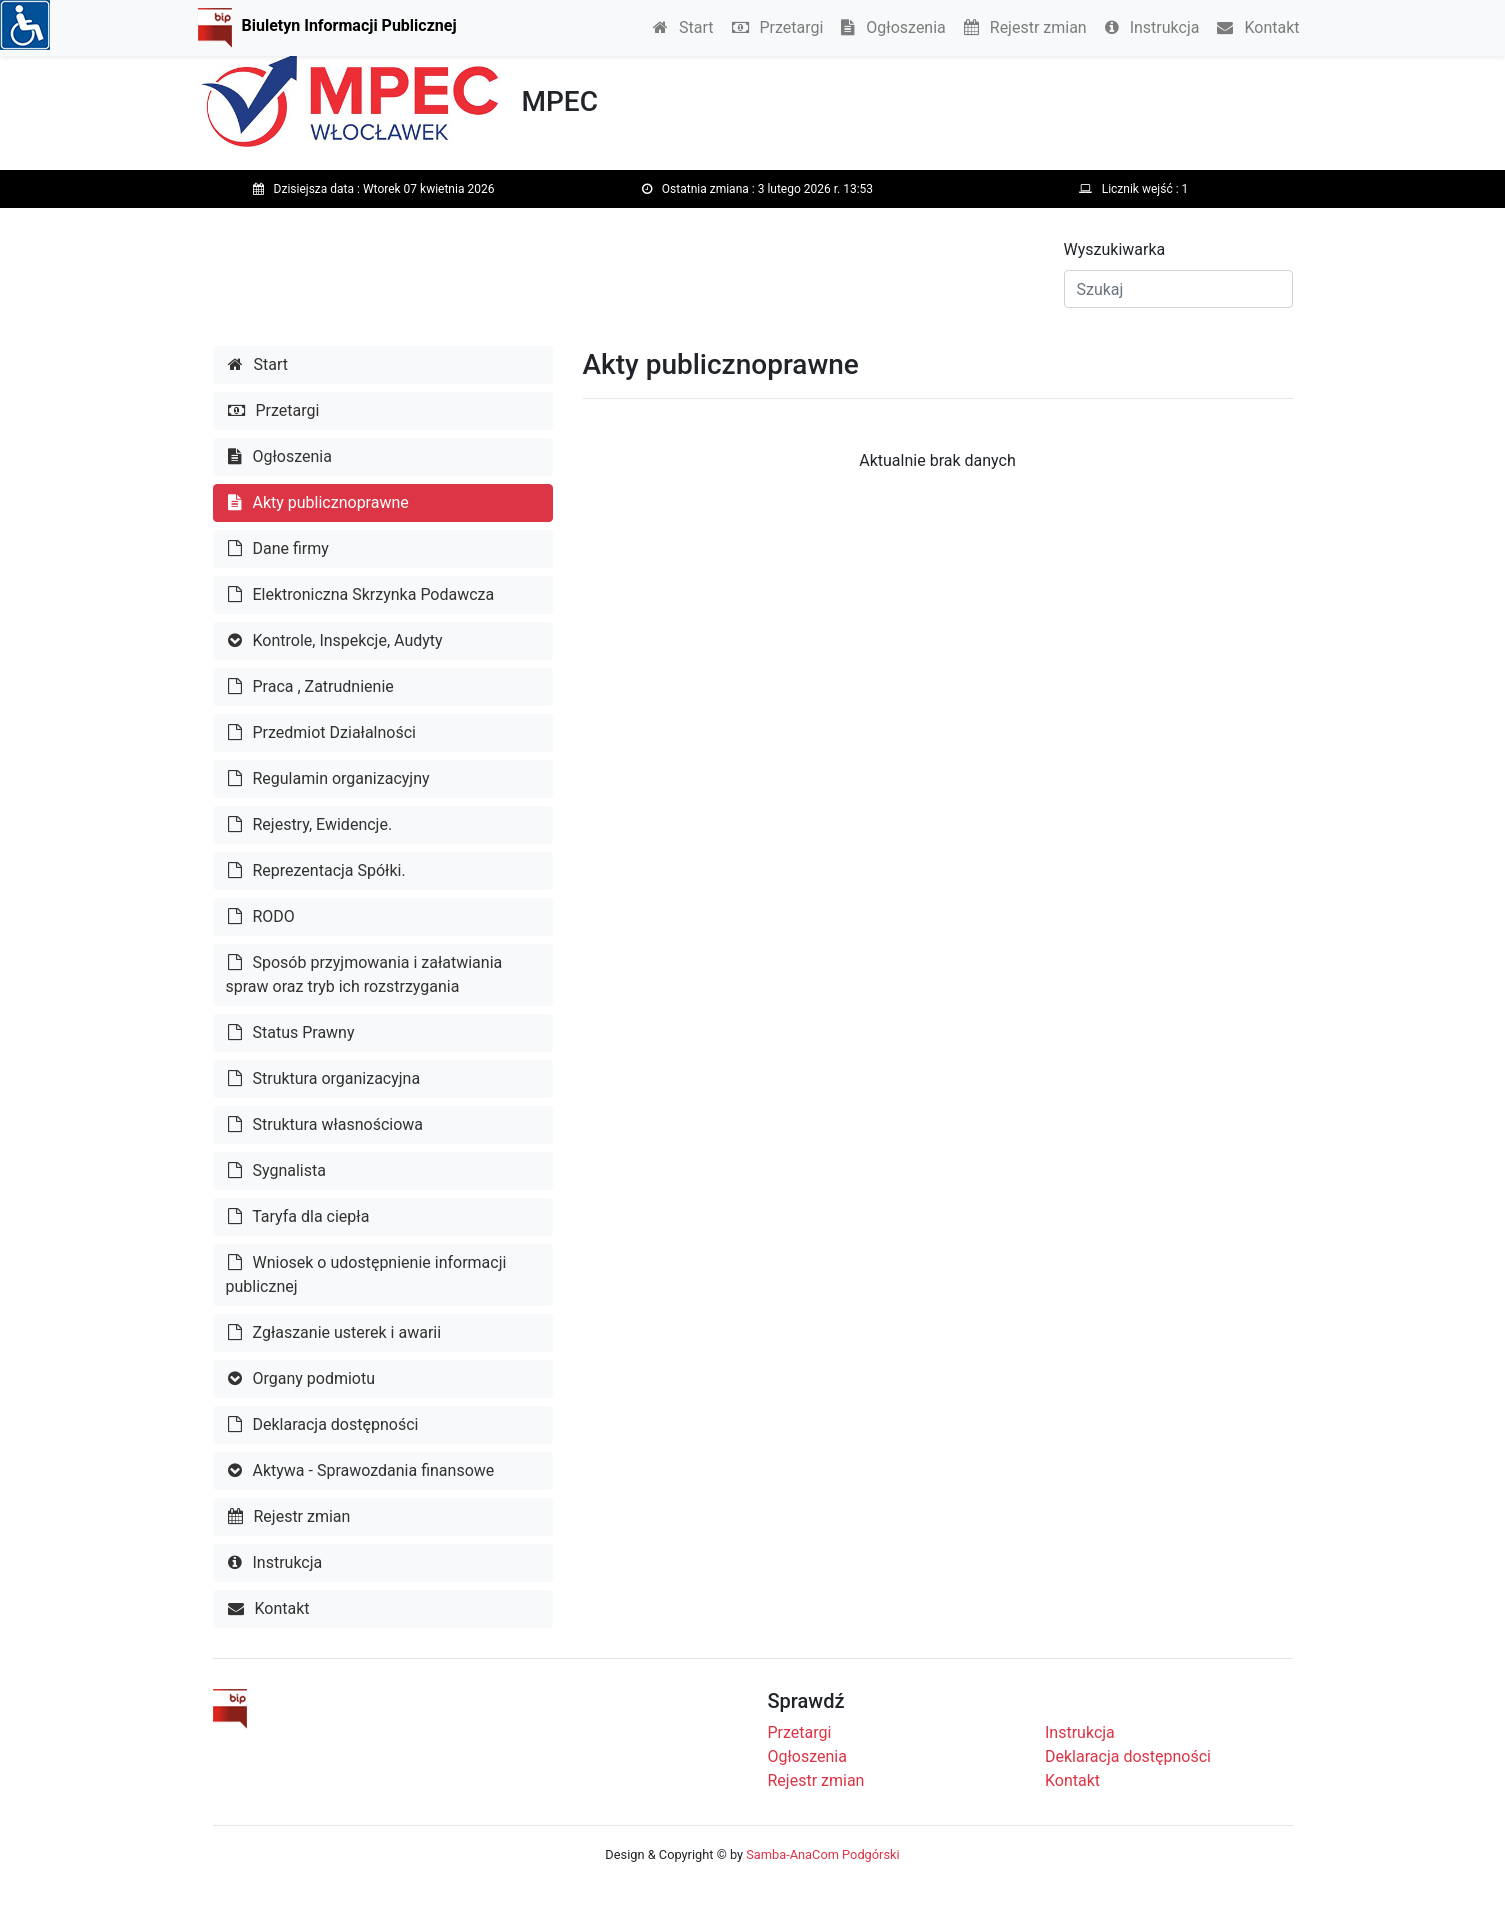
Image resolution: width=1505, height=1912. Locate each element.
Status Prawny (291, 1032)
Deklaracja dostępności (323, 1424)
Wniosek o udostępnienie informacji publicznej (366, 1274)
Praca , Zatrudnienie (311, 686)
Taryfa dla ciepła (299, 1216)
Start (683, 27)
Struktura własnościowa (326, 1124)
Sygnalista (277, 1170)
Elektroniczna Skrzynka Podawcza (361, 594)
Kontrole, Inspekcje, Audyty (335, 640)
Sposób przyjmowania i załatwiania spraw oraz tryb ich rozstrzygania (364, 974)
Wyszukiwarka (1115, 249)
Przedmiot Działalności (322, 732)
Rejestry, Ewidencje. (310, 824)
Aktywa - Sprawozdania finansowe (361, 1470)
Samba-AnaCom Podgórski (822, 1854)
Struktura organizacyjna (324, 1078)
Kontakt (1258, 27)
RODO (261, 916)
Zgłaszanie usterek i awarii (335, 1332)
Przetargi (778, 27)
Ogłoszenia (893, 27)
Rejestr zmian (1025, 27)
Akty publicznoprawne (318, 502)
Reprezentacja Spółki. (317, 870)
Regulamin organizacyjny (329, 778)
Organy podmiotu (302, 1378)
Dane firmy (278, 548)
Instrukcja (1152, 27)
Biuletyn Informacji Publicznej (349, 25)
